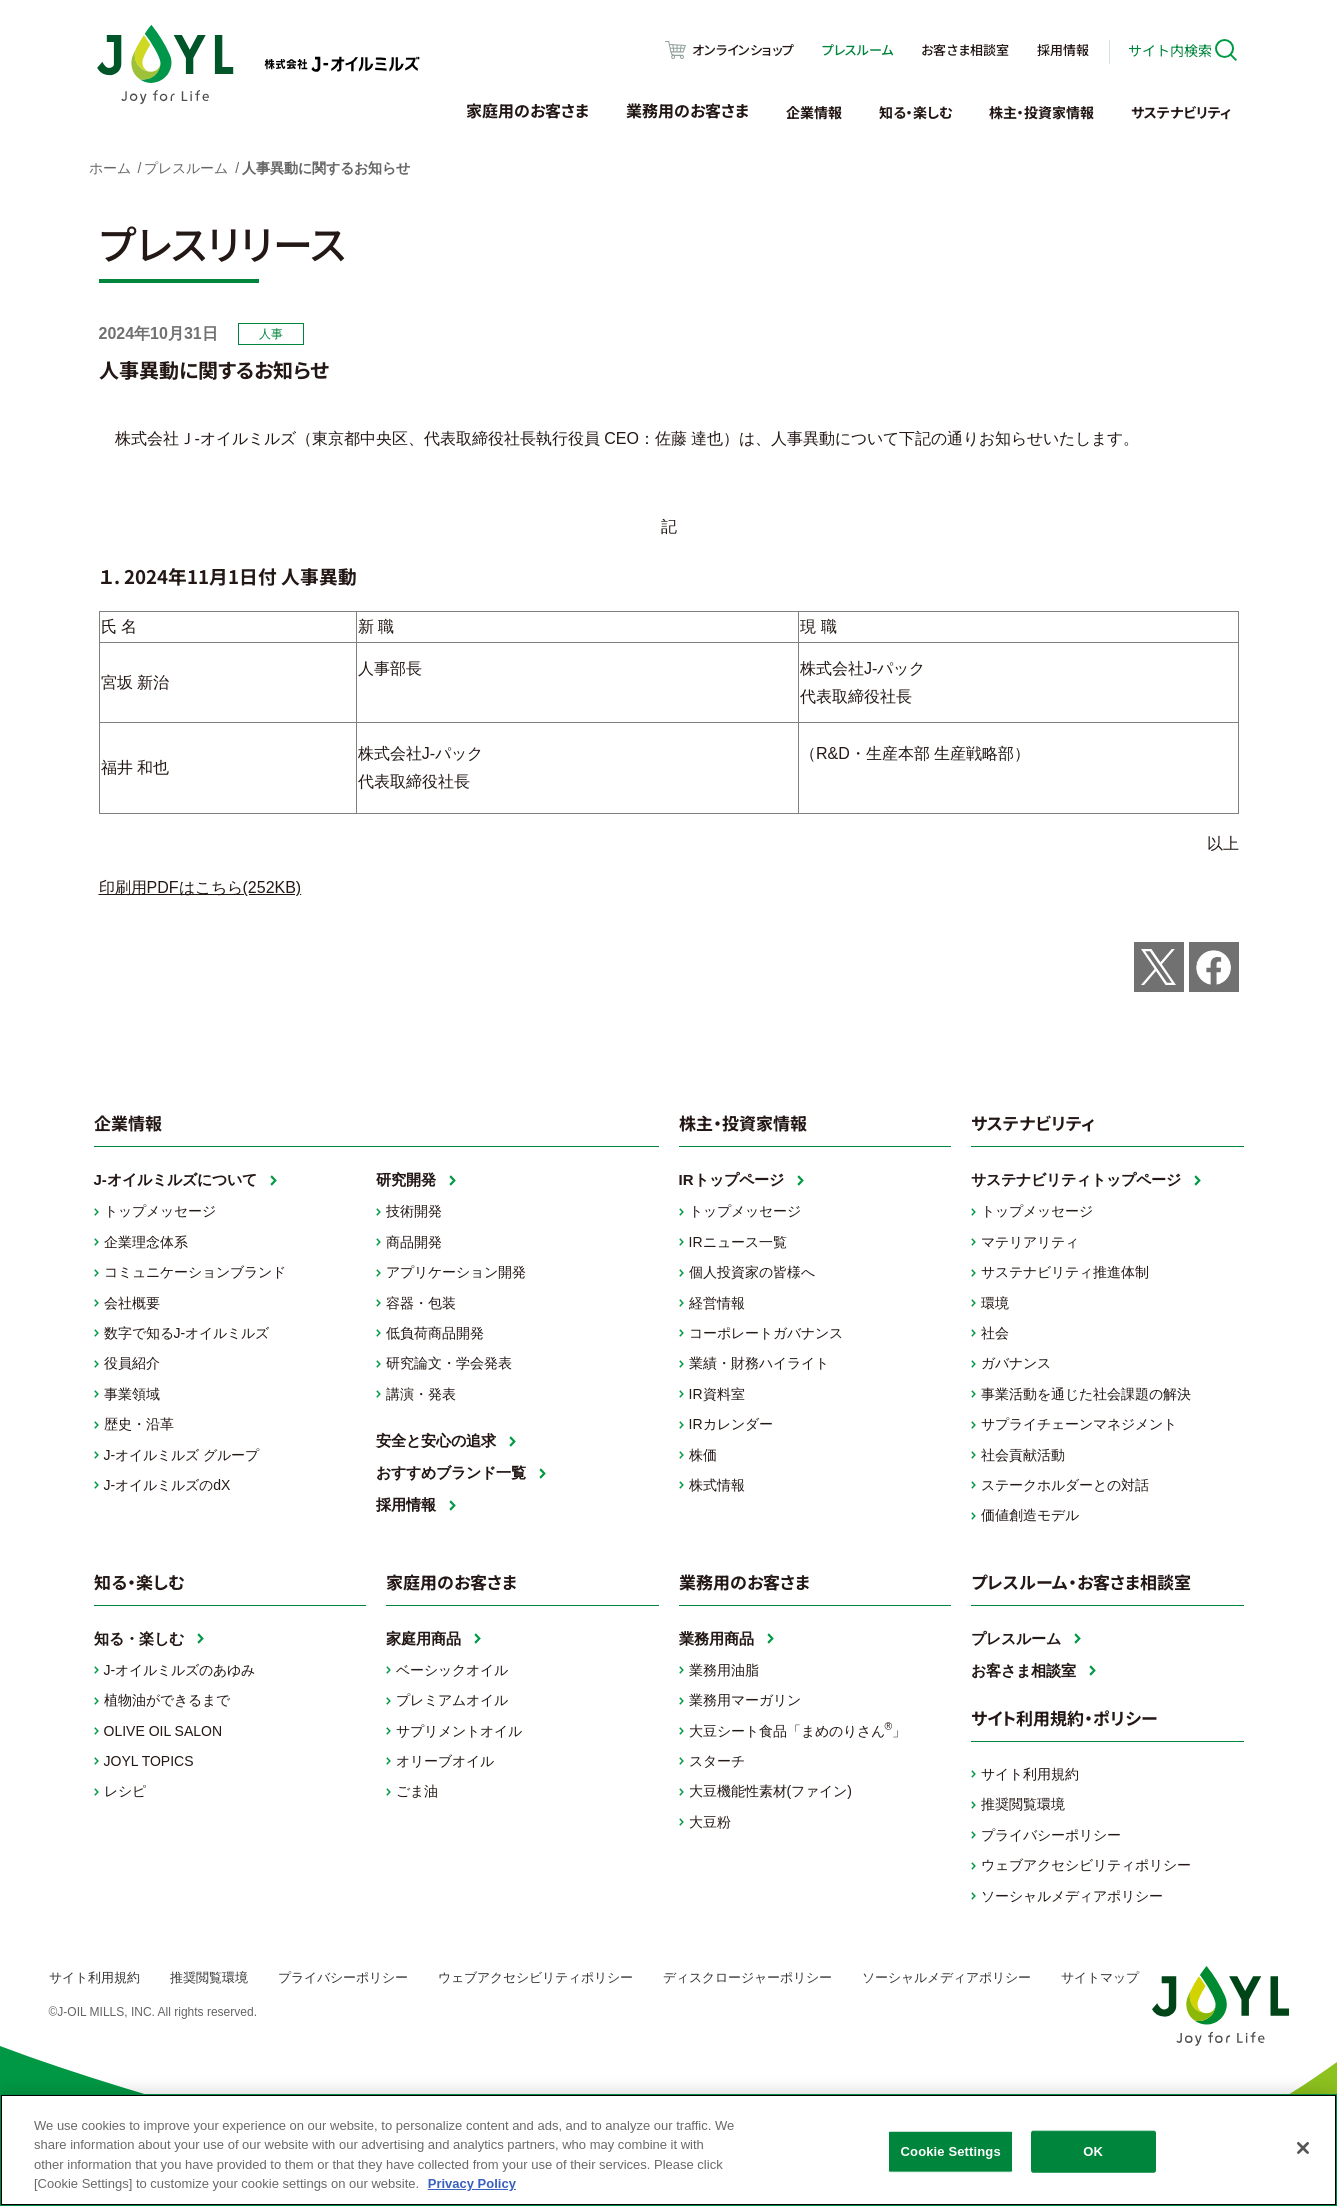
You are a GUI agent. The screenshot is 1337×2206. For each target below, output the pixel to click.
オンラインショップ (743, 49)
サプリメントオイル (459, 1731)
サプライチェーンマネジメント (1079, 1424)
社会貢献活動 (1023, 1455)
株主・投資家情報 (1041, 112)
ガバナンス (1016, 1363)
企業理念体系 (146, 1242)
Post (1159, 967)
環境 (995, 1303)
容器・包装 (421, 1303)
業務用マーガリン (745, 1700)
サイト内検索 (1170, 50)
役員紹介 (132, 1363)
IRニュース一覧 (738, 1242)
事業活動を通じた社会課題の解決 (1086, 1394)
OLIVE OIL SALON (163, 1731)
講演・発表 (421, 1394)
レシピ (125, 1791)
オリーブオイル (445, 1761)
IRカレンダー (731, 1424)
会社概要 (132, 1303)
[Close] (1303, 2148)
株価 (703, 1455)
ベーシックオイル (452, 1670)
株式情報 (717, 1485)
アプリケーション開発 (456, 1272)
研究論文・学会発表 (449, 1363)
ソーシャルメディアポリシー (1072, 1896)
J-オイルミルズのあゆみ (180, 1670)
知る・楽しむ (915, 112)
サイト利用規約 (1030, 1774)
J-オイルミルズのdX (167, 1485)
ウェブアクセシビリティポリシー (1086, 1865)
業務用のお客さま (687, 110)
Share (1214, 967)
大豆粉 (710, 1822)
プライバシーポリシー (1051, 1835)
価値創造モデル (1030, 1515)
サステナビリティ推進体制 (1065, 1272)
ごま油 (417, 1791)
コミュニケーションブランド (195, 1272)
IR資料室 (717, 1394)
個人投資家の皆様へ (752, 1272)
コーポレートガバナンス (766, 1333)
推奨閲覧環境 (1023, 1804)
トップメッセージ (160, 1211)
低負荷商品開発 (435, 1333)
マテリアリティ (1030, 1242)
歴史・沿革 (139, 1424)
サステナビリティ (1181, 112)
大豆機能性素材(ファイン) (770, 1791)
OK (1093, 2151)
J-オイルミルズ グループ (182, 1455)
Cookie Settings (951, 2151)
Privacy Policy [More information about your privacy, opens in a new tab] (472, 2183)
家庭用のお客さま (527, 110)
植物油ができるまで (167, 1700)
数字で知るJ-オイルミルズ (187, 1333)
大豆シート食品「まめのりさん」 (798, 1729)
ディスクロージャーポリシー (747, 1978)
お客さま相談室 (965, 49)
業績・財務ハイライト (759, 1363)
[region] (668, 2150)
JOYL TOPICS (149, 1761)
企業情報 (814, 112)
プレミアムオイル (452, 1700)
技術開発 (414, 1211)
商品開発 (414, 1242)
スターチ (717, 1761)
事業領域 (132, 1394)
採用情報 (1063, 49)
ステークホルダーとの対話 (1065, 1485)
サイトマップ (1100, 1978)
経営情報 (717, 1303)
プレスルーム (857, 49)
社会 (995, 1333)
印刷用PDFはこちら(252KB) (200, 887)
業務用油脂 (724, 1670)
